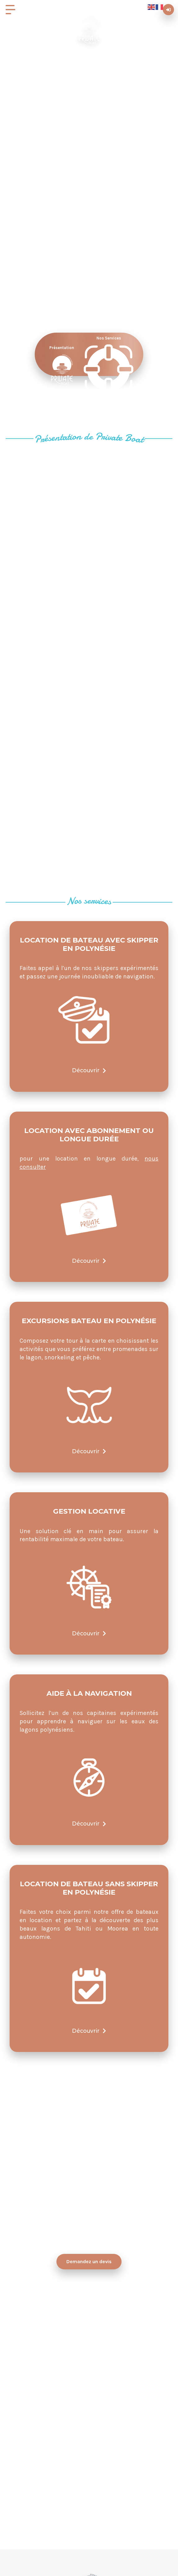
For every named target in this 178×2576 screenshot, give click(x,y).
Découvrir (89, 1070)
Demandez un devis (89, 2261)
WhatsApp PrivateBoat (89, 2397)
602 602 (100, 2512)
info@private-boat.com (89, 2454)
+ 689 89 (77, 2512)
